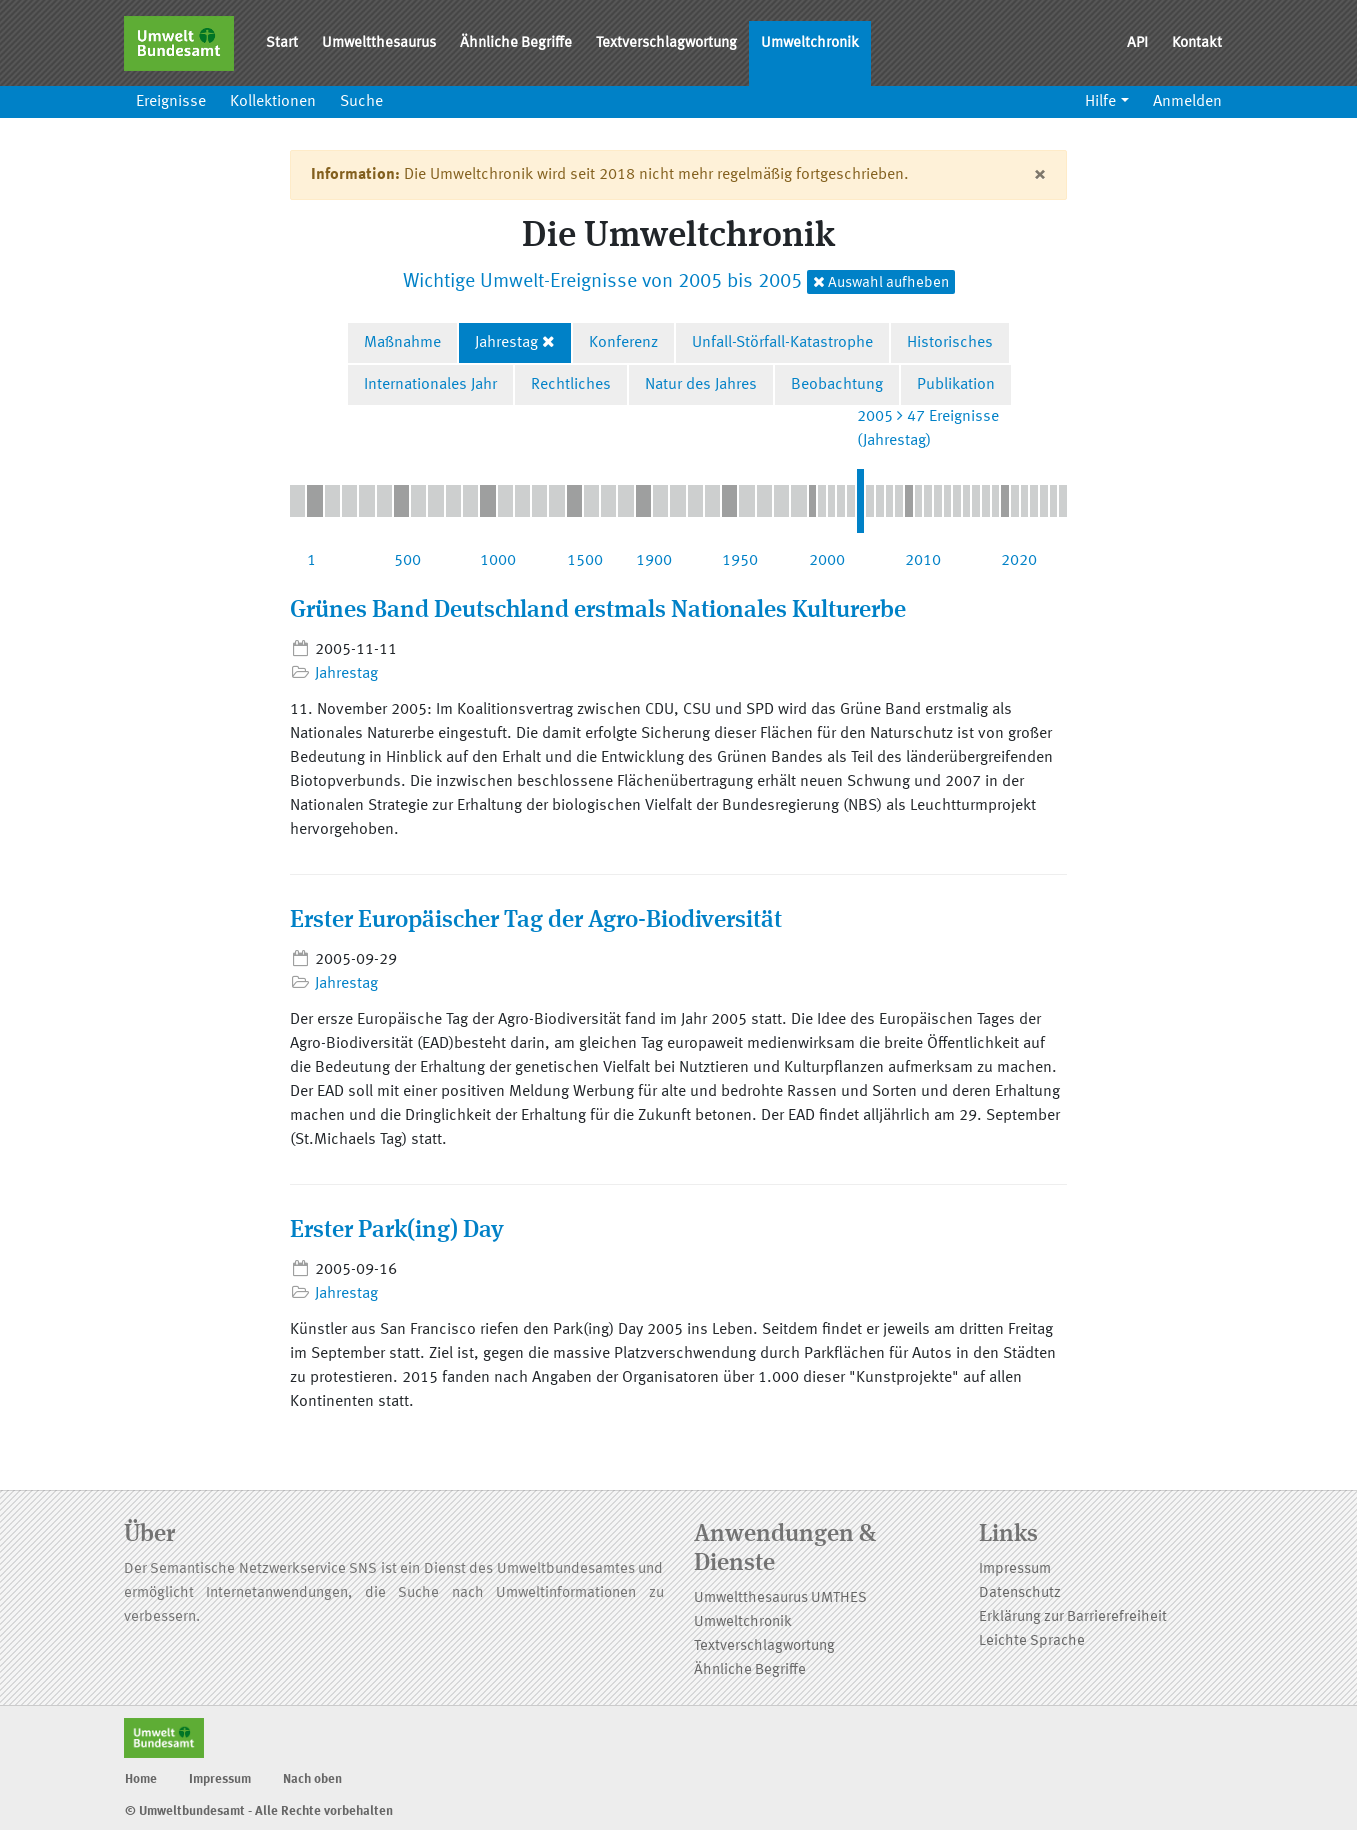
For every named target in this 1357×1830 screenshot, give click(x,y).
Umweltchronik (810, 43)
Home (141, 1779)
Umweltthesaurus (379, 43)
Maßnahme (402, 343)
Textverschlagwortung (666, 43)
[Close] (1039, 175)
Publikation (956, 385)
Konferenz (623, 343)
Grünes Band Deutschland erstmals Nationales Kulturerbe (598, 611)
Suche (361, 102)
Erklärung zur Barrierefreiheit (1073, 1617)
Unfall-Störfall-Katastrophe (782, 343)
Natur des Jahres (701, 385)
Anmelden (1187, 102)
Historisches (950, 343)
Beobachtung (837, 385)
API (1137, 43)
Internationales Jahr (430, 385)
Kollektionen (273, 102)
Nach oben (312, 1779)
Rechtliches (571, 385)
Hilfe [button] (1100, 102)
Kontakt (1197, 43)
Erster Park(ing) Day (397, 1231)
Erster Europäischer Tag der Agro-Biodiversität (536, 921)
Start (282, 43)
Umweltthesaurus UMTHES (780, 1598)
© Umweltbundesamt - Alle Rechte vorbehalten (259, 1811)
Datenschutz (1020, 1593)
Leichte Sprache (1032, 1641)
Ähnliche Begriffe (516, 43)
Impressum (1015, 1569)
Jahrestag (506, 343)
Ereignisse (171, 102)
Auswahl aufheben (881, 282)
